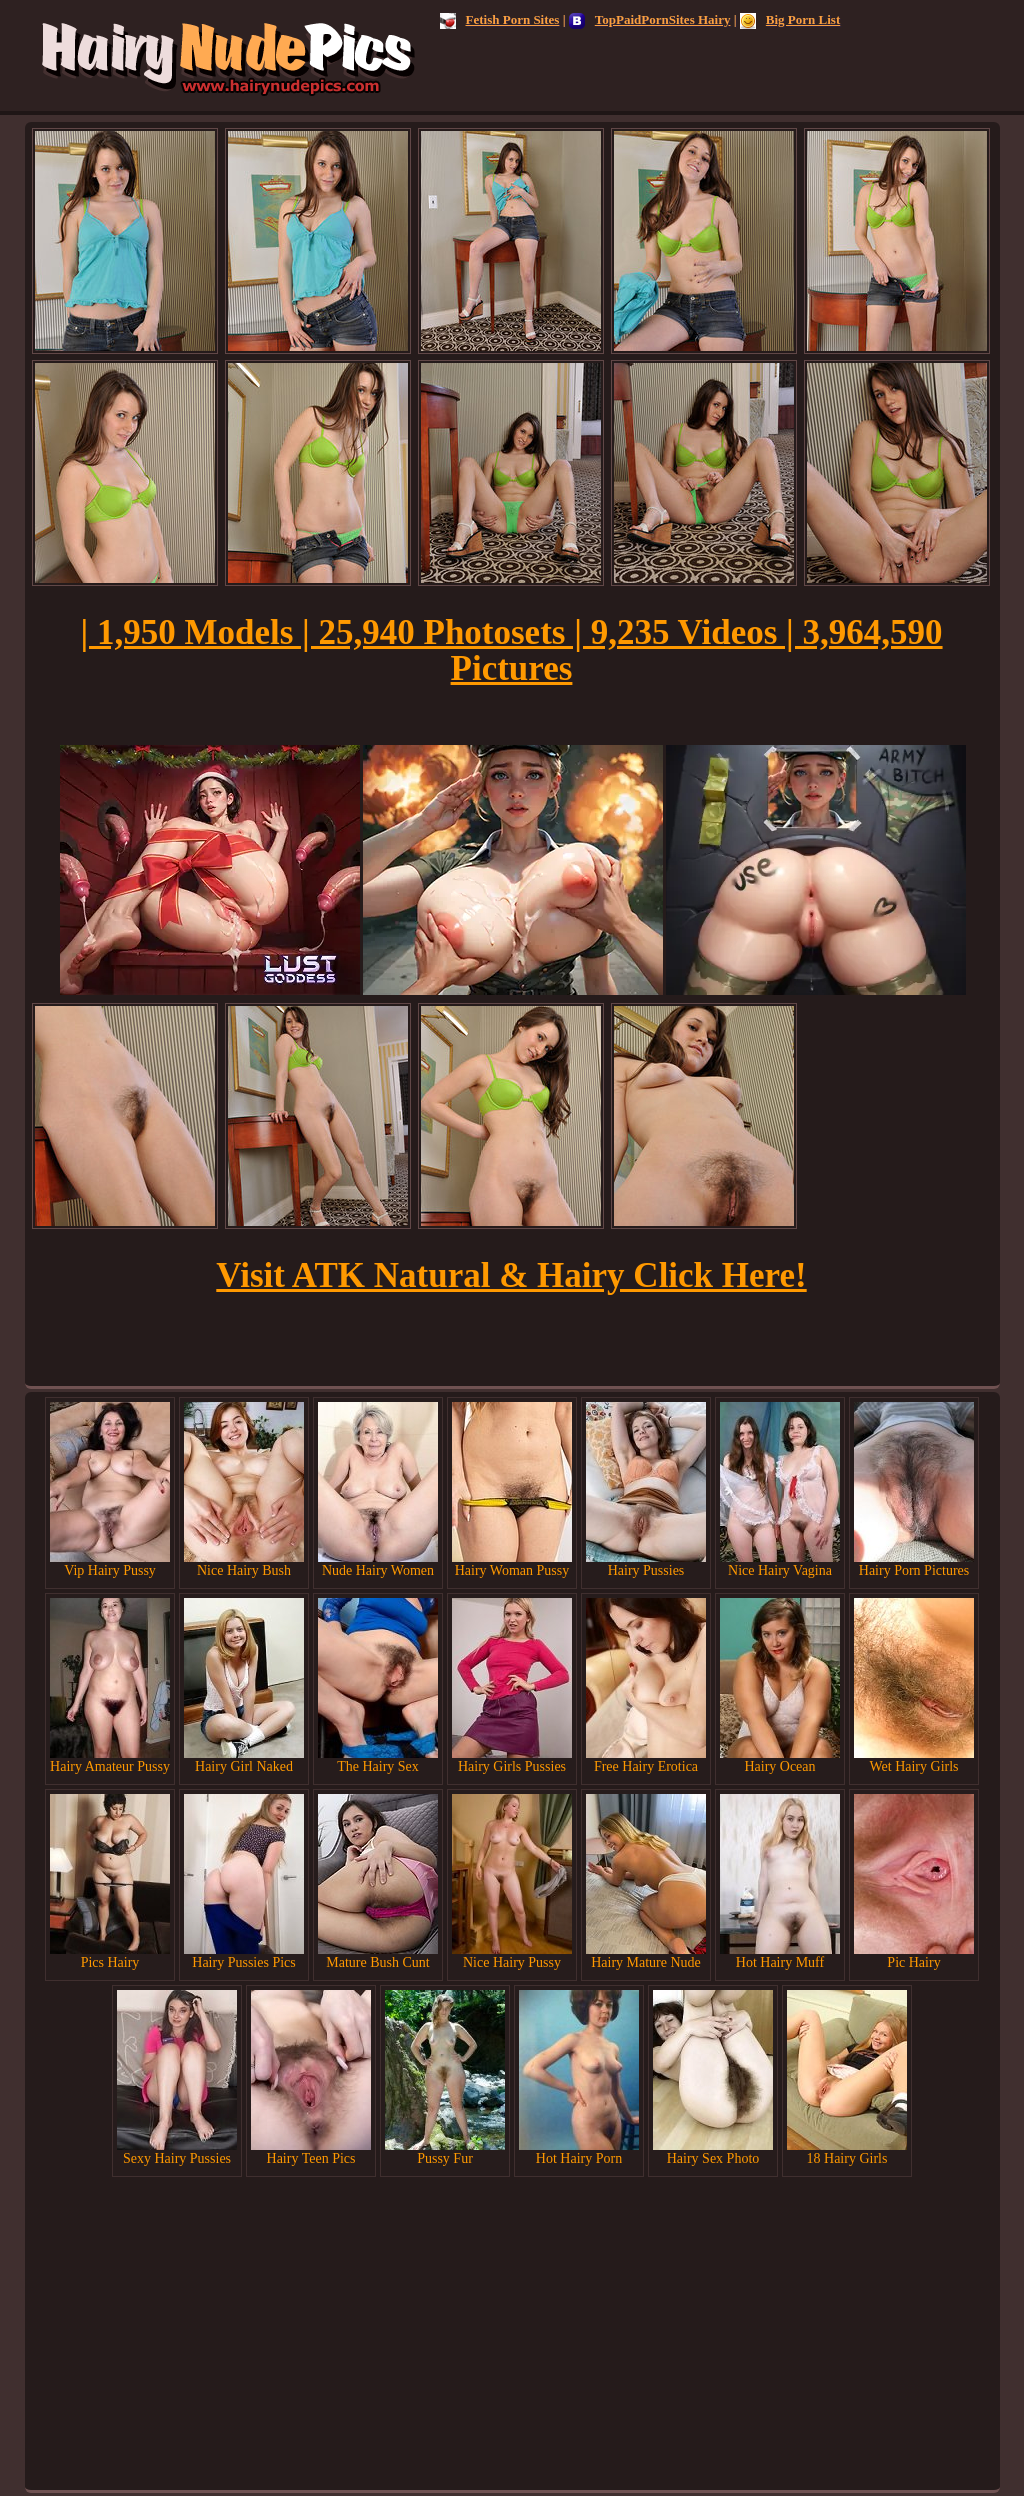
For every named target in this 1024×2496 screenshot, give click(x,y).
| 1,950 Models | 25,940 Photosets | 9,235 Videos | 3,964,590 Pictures (511, 650)
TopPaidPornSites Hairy (650, 19)
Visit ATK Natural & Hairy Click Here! (511, 1275)
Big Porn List (790, 19)
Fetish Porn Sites (500, 19)
